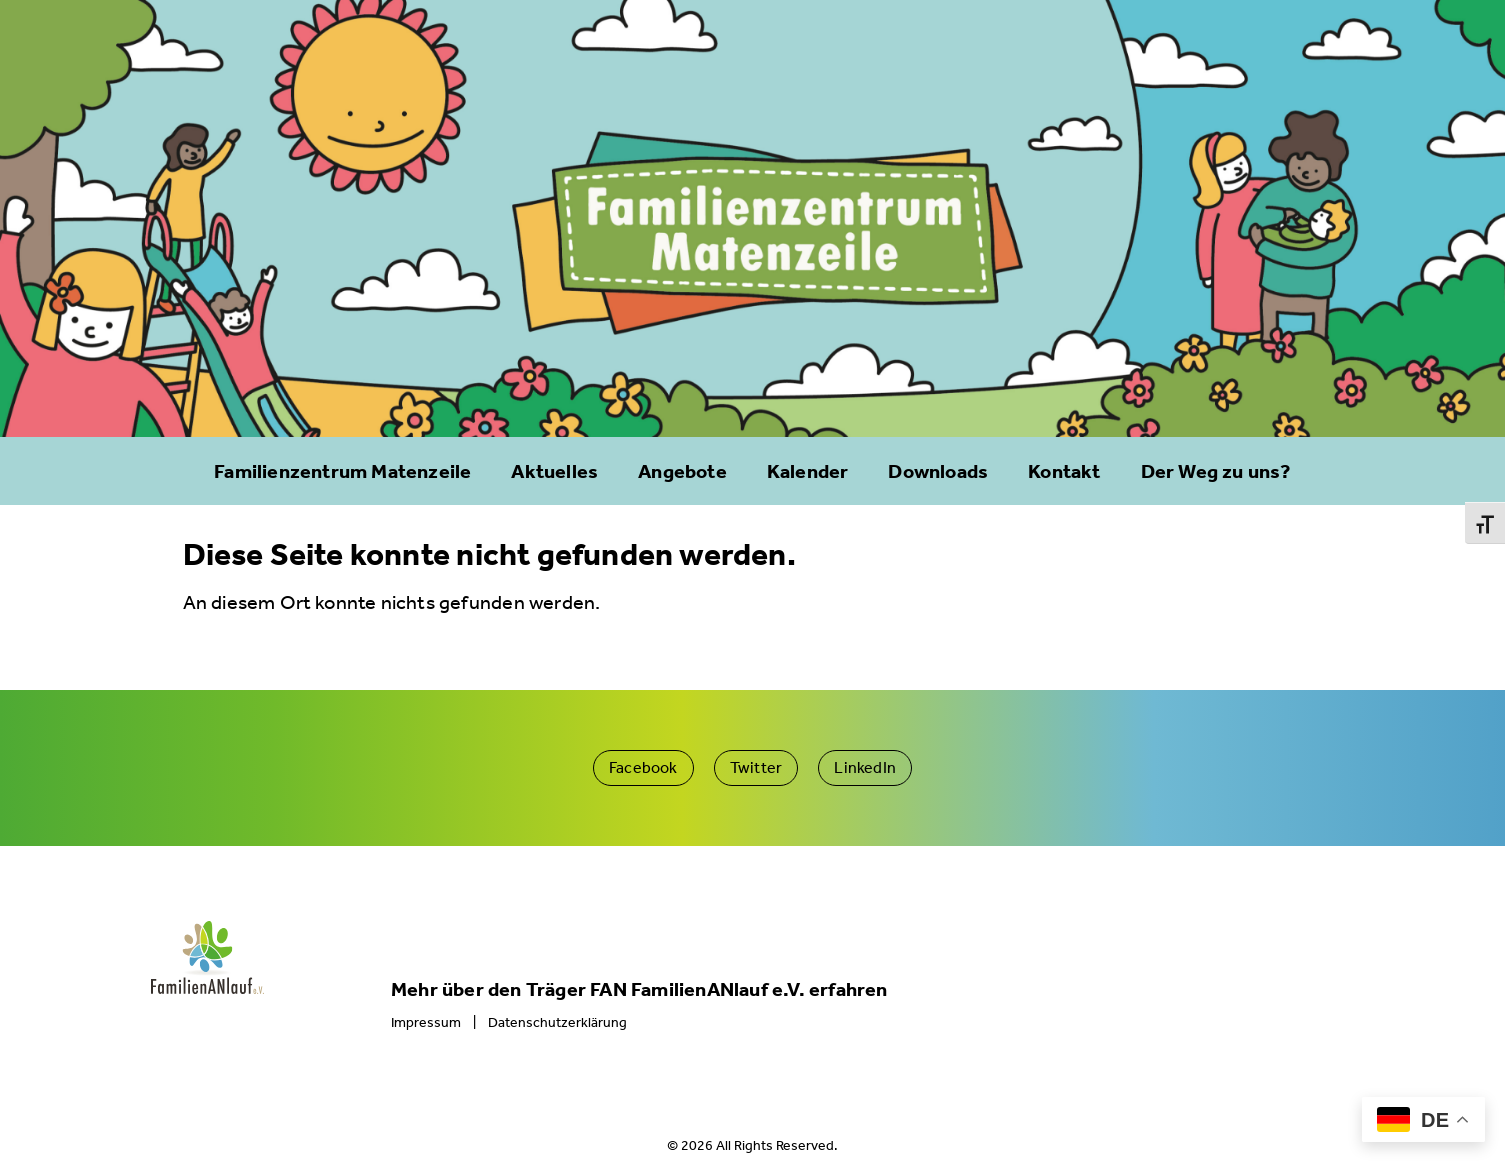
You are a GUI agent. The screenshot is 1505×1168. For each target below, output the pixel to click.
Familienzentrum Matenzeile (342, 471)
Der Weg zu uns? (1216, 471)
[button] (643, 768)
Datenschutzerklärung (557, 1022)
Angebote (682, 471)
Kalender (808, 471)
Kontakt (1064, 471)
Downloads (938, 471)
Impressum (426, 1022)
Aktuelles (554, 471)
